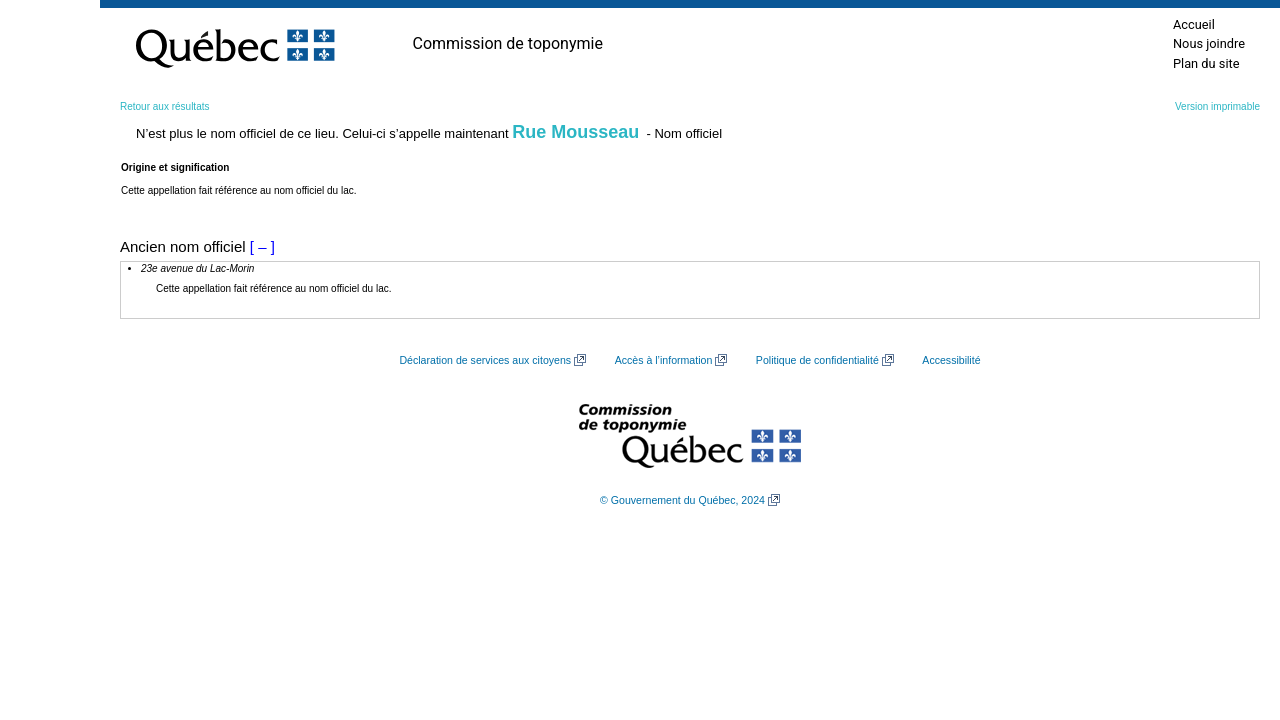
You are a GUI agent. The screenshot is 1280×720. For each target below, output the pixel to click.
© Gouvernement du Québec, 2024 (682, 500)
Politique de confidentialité (817, 360)
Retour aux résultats (165, 106)
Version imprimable (1217, 106)
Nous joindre (1209, 43)
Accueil (1194, 24)
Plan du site (1206, 63)
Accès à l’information (664, 360)
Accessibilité (951, 360)
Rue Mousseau (575, 132)
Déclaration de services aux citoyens (485, 360)
